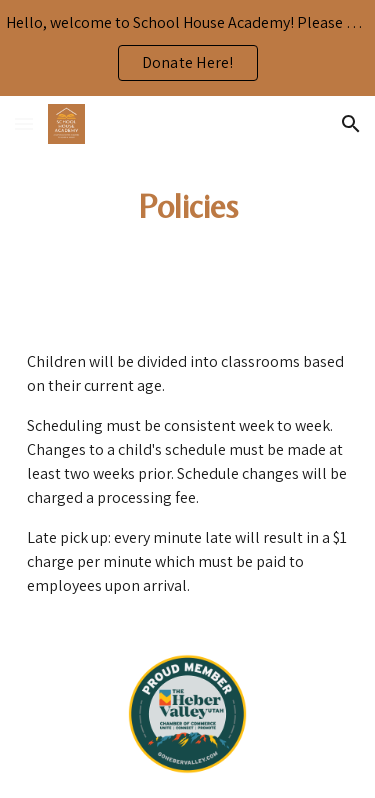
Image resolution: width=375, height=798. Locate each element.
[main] (188, 207)
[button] (24, 123)
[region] (187, 48)
